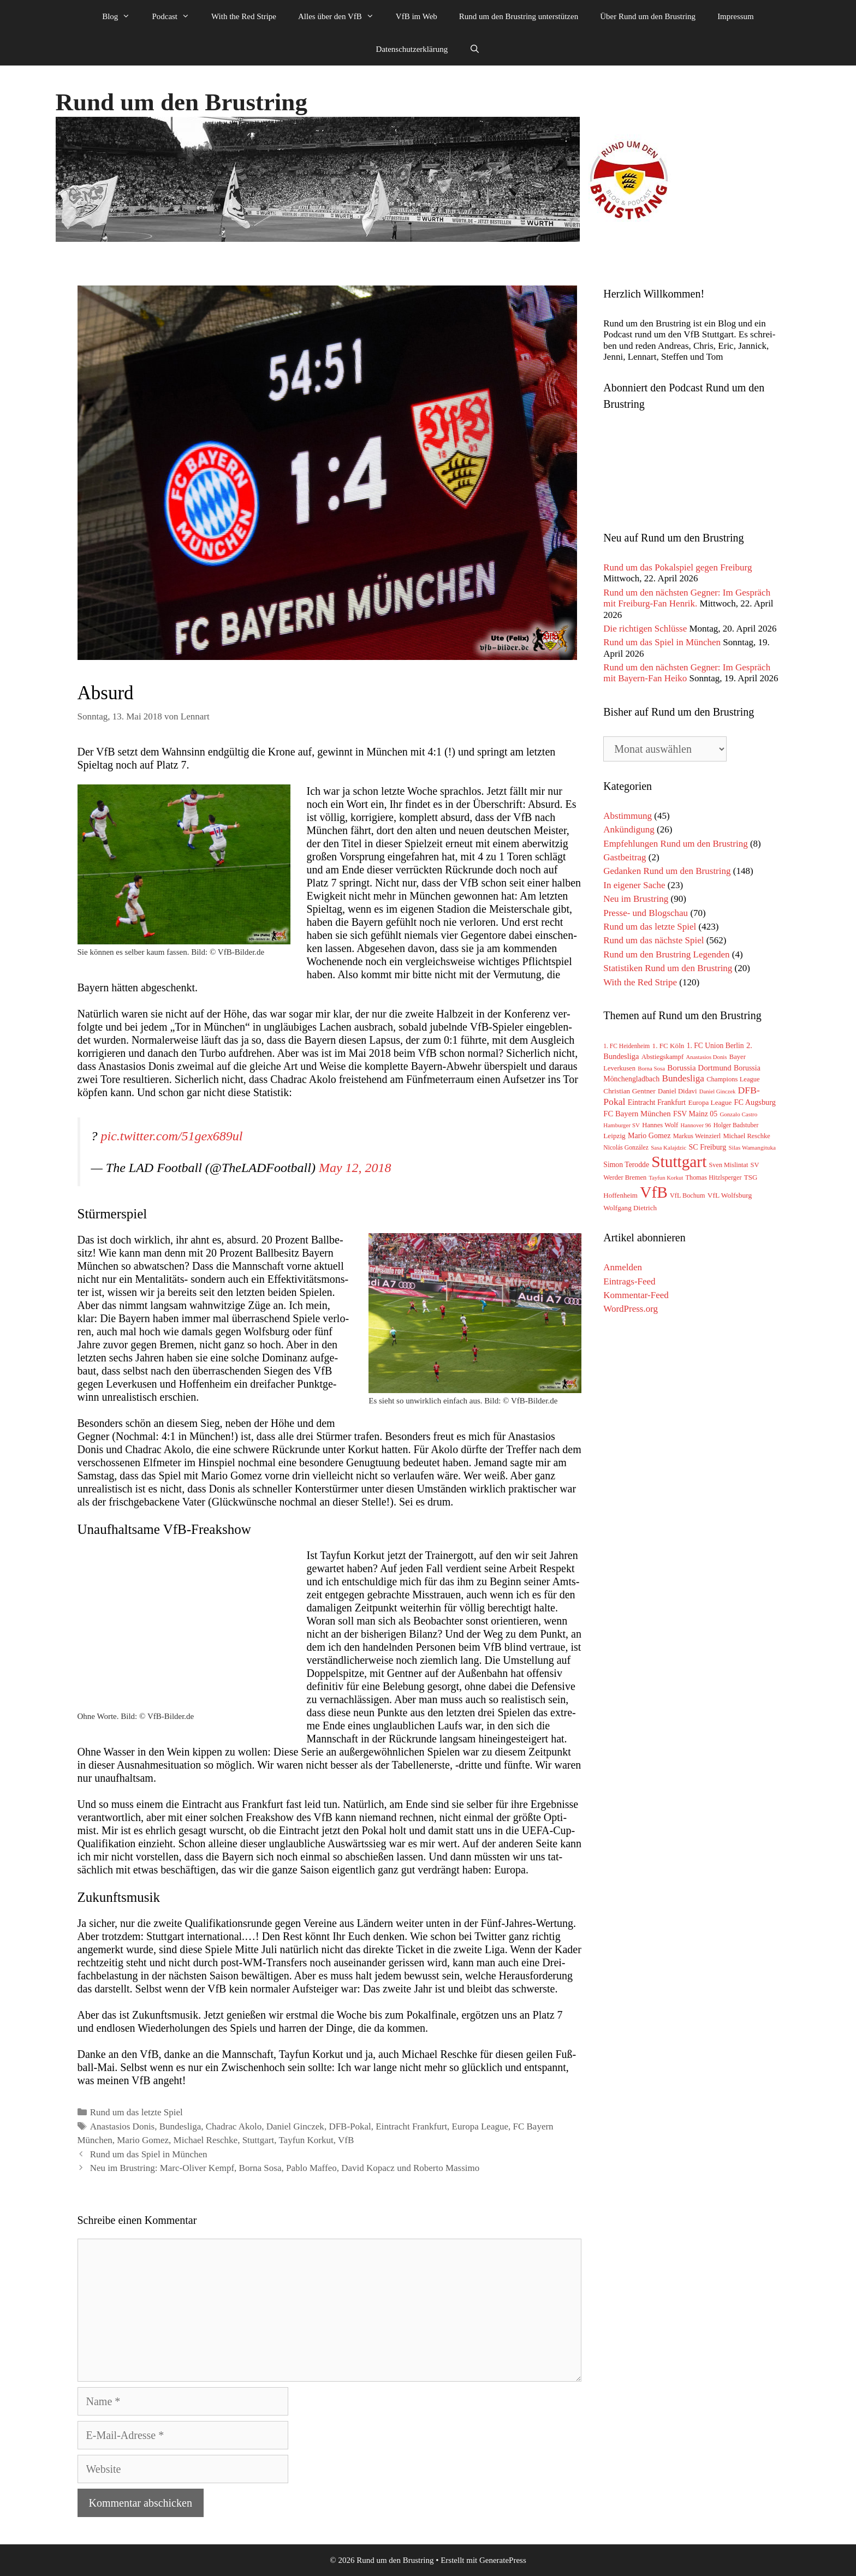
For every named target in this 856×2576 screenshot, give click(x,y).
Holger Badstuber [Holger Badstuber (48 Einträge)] (736, 1125)
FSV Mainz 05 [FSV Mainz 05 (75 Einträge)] (695, 1114)
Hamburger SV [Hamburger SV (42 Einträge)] (621, 1125)
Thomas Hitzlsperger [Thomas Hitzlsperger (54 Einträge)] (714, 1177)
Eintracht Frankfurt (411, 2126)
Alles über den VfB (341, 16)
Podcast (176, 16)
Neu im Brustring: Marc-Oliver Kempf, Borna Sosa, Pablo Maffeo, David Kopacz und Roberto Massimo (285, 2168)
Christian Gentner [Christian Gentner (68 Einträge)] (629, 1091)
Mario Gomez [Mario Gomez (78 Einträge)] (649, 1135)
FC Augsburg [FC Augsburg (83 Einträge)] (755, 1102)
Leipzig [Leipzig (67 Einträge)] (614, 1136)
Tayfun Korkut (305, 2140)
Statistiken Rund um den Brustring (667, 968)
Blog (121, 16)
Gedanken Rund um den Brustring (666, 871)
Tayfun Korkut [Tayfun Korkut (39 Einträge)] (666, 1178)
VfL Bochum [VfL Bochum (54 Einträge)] (687, 1195)
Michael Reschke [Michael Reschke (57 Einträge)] (746, 1136)
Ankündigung (629, 829)
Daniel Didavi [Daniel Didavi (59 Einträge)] (677, 1091)
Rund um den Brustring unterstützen (518, 16)
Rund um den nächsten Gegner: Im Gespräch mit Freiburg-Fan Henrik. (686, 598)
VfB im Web (416, 16)
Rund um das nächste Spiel (653, 940)
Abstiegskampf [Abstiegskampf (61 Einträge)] (662, 1057)
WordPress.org (630, 1309)
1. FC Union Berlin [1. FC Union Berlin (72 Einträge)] (715, 1046)
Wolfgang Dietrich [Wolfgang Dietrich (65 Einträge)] (630, 1208)
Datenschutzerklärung (412, 49)
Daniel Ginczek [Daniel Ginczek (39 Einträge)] (717, 1091)
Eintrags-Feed (629, 1281)
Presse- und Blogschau (645, 913)
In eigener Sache (634, 885)
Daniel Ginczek (295, 2126)
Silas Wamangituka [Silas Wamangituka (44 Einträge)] (752, 1147)
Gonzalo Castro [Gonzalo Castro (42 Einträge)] (738, 1114)
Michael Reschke (206, 2140)
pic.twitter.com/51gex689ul (172, 1136)
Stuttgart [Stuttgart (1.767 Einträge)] (678, 1161)
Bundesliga (180, 2126)
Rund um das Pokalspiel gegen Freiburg (677, 567)
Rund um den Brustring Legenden (666, 954)
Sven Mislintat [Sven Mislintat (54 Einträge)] (728, 1165)
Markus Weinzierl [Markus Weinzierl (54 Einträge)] (697, 1136)
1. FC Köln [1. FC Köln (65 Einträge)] (668, 1046)
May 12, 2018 (355, 1168)
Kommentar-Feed (636, 1295)
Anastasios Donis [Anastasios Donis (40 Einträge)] (706, 1057)
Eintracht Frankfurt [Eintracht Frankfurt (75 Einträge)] (657, 1102)
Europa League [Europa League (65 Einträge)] (710, 1102)
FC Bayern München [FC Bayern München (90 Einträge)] (636, 1113)
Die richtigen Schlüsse (645, 628)
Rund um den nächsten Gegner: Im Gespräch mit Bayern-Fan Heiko (686, 672)
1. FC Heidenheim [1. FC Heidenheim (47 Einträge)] (626, 1046)
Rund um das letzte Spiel (136, 2112)
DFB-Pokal (350, 2126)
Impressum (735, 16)
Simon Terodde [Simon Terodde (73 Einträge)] (626, 1165)
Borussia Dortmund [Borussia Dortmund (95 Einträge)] (699, 1067)
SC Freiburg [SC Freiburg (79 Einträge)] (707, 1147)
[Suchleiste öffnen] (475, 49)
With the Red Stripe (243, 16)
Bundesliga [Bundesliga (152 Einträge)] (683, 1078)
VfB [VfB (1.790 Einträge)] (654, 1192)
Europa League (480, 2126)
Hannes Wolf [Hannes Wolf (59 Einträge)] (660, 1125)
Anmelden (622, 1267)
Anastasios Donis (122, 2126)
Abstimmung (627, 816)
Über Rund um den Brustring (648, 16)
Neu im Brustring (635, 899)
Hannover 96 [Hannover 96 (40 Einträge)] (696, 1125)
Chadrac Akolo (233, 2126)
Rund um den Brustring (181, 102)
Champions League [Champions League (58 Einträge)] (732, 1079)
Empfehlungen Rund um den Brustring (675, 843)
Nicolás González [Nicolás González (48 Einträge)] (626, 1147)
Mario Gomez (143, 2140)
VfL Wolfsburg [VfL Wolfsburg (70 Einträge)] (730, 1195)
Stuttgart (258, 2140)
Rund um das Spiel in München (148, 2154)
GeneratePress (502, 2560)
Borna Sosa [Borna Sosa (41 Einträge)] (651, 1068)
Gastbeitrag (624, 857)
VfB (346, 2140)
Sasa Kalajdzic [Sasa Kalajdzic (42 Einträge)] (668, 1147)
